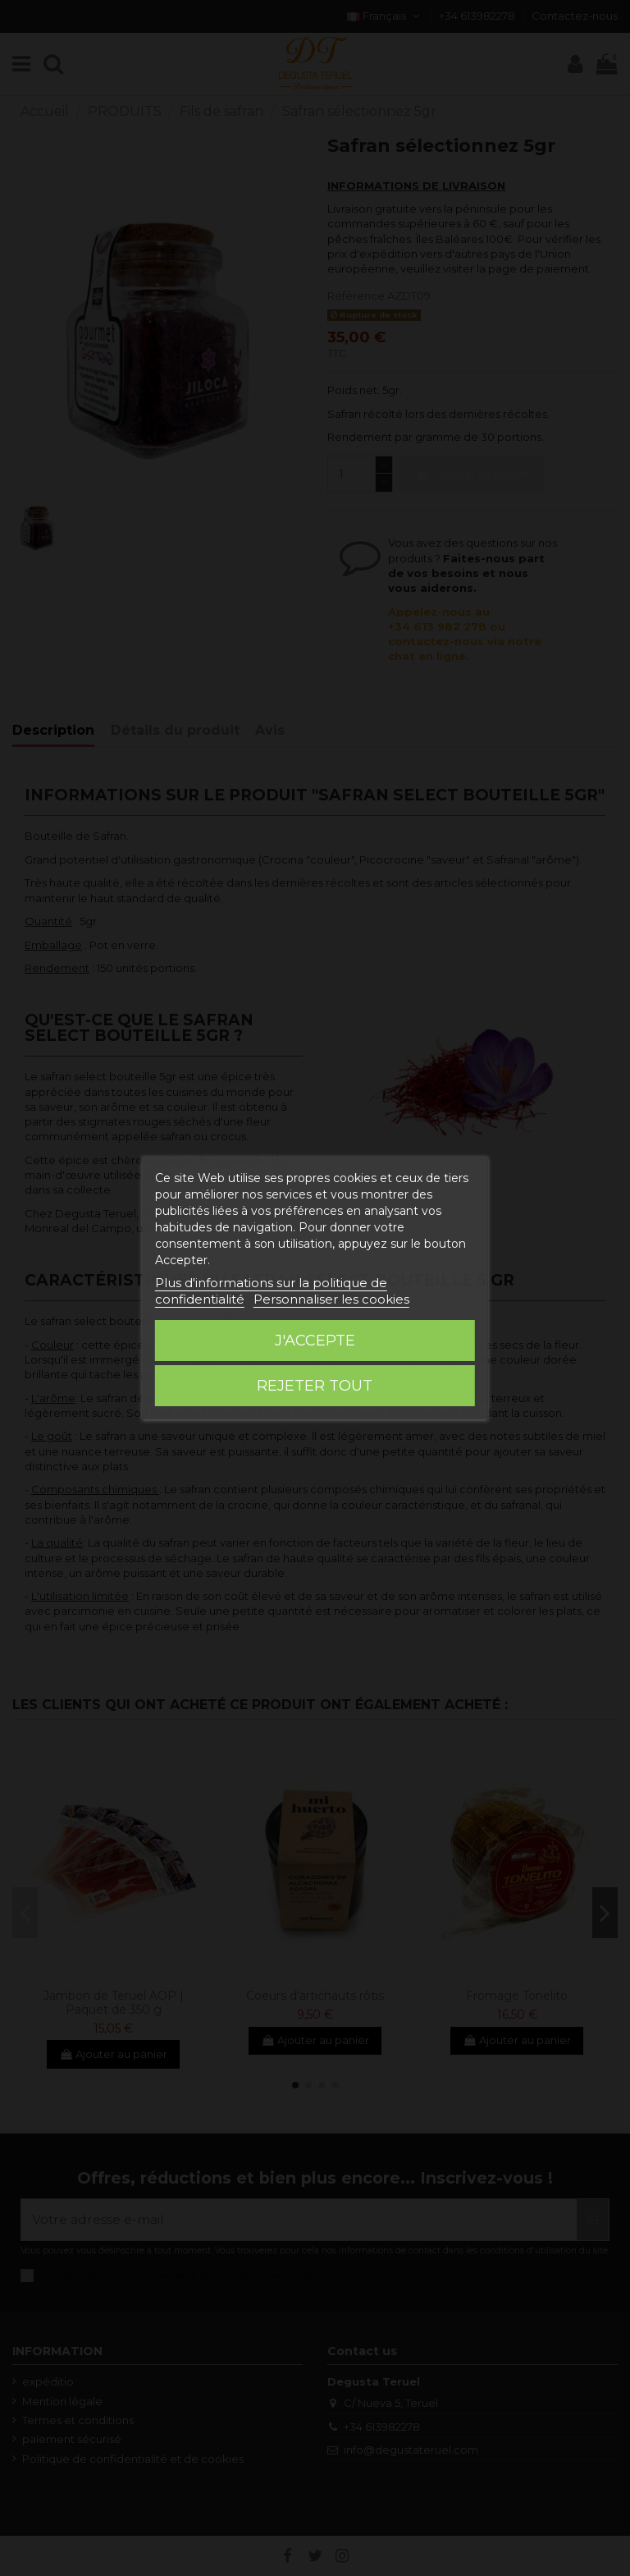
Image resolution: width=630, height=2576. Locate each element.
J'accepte (315, 1341)
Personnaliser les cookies (331, 1299)
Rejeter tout (314, 1386)
